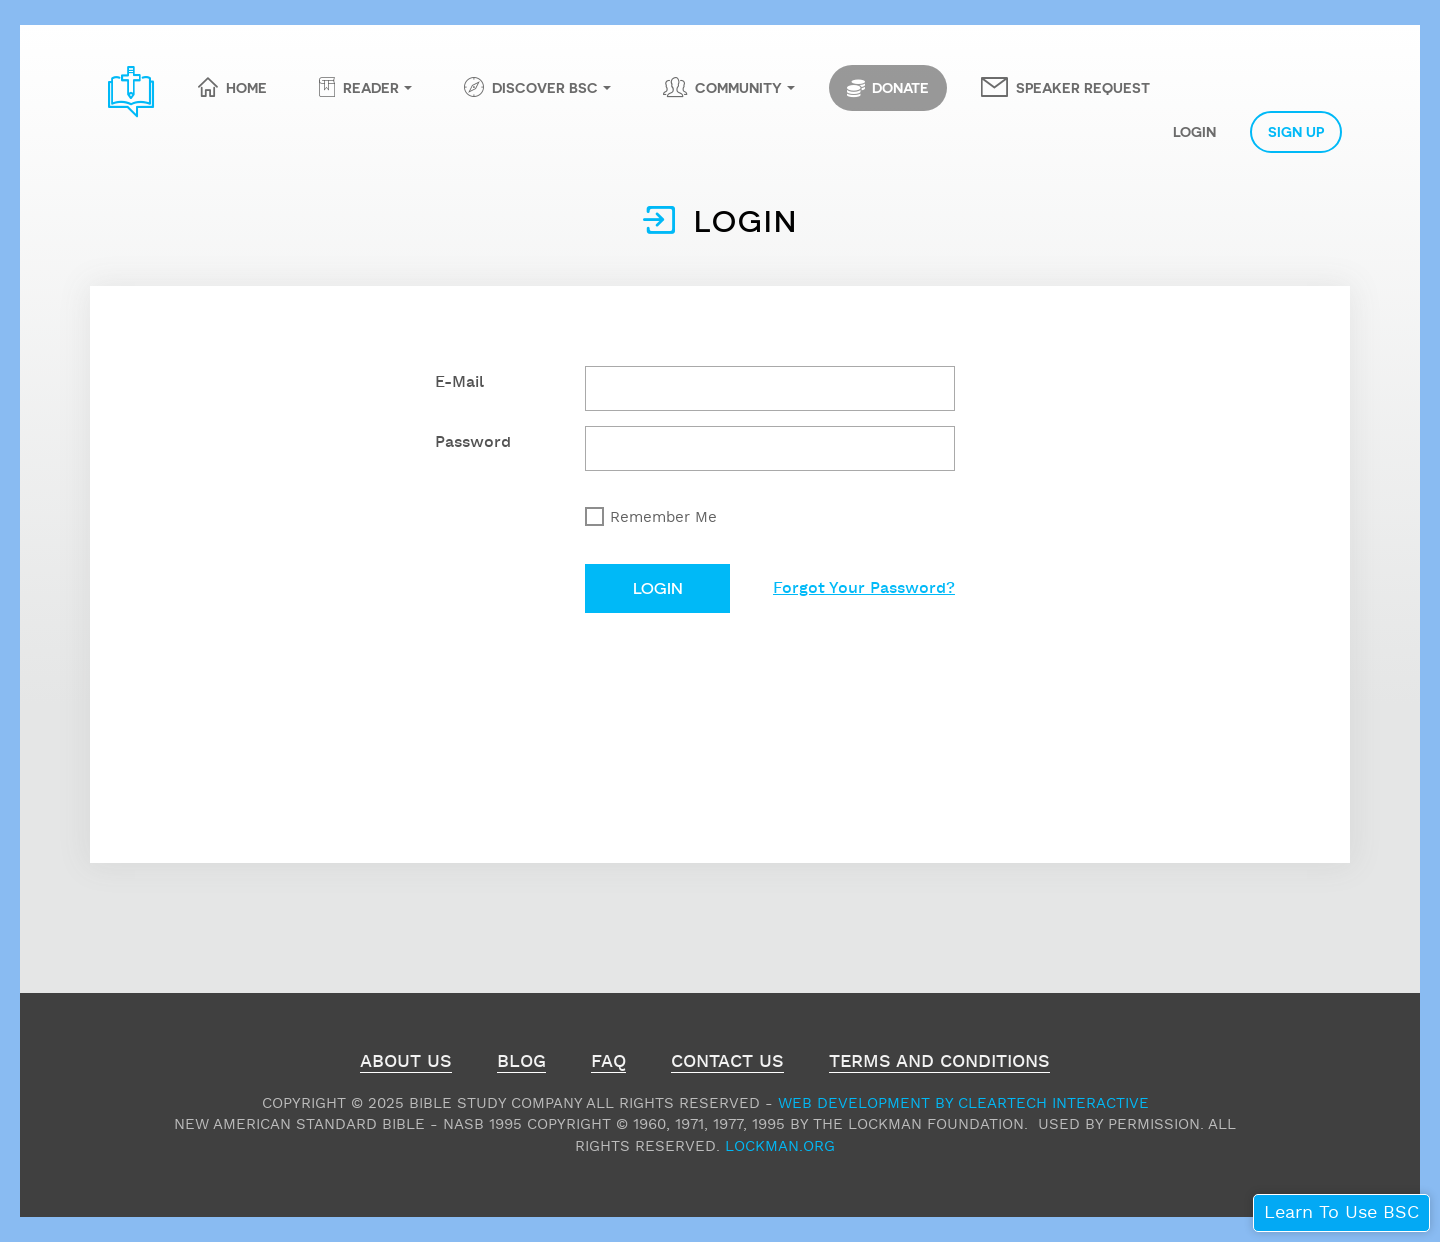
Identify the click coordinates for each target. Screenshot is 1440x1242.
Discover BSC (545, 87)
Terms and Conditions (939, 1064)
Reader (371, 87)
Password (473, 443)
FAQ (608, 1064)
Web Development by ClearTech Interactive (963, 1103)
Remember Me (663, 517)
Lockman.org (780, 1146)
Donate (888, 88)
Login (1194, 131)
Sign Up (1296, 131)
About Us (406, 1064)
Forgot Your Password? (864, 589)
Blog (521, 1064)
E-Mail (459, 383)
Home (246, 87)
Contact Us (727, 1064)
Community (738, 87)
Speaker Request (1083, 87)
